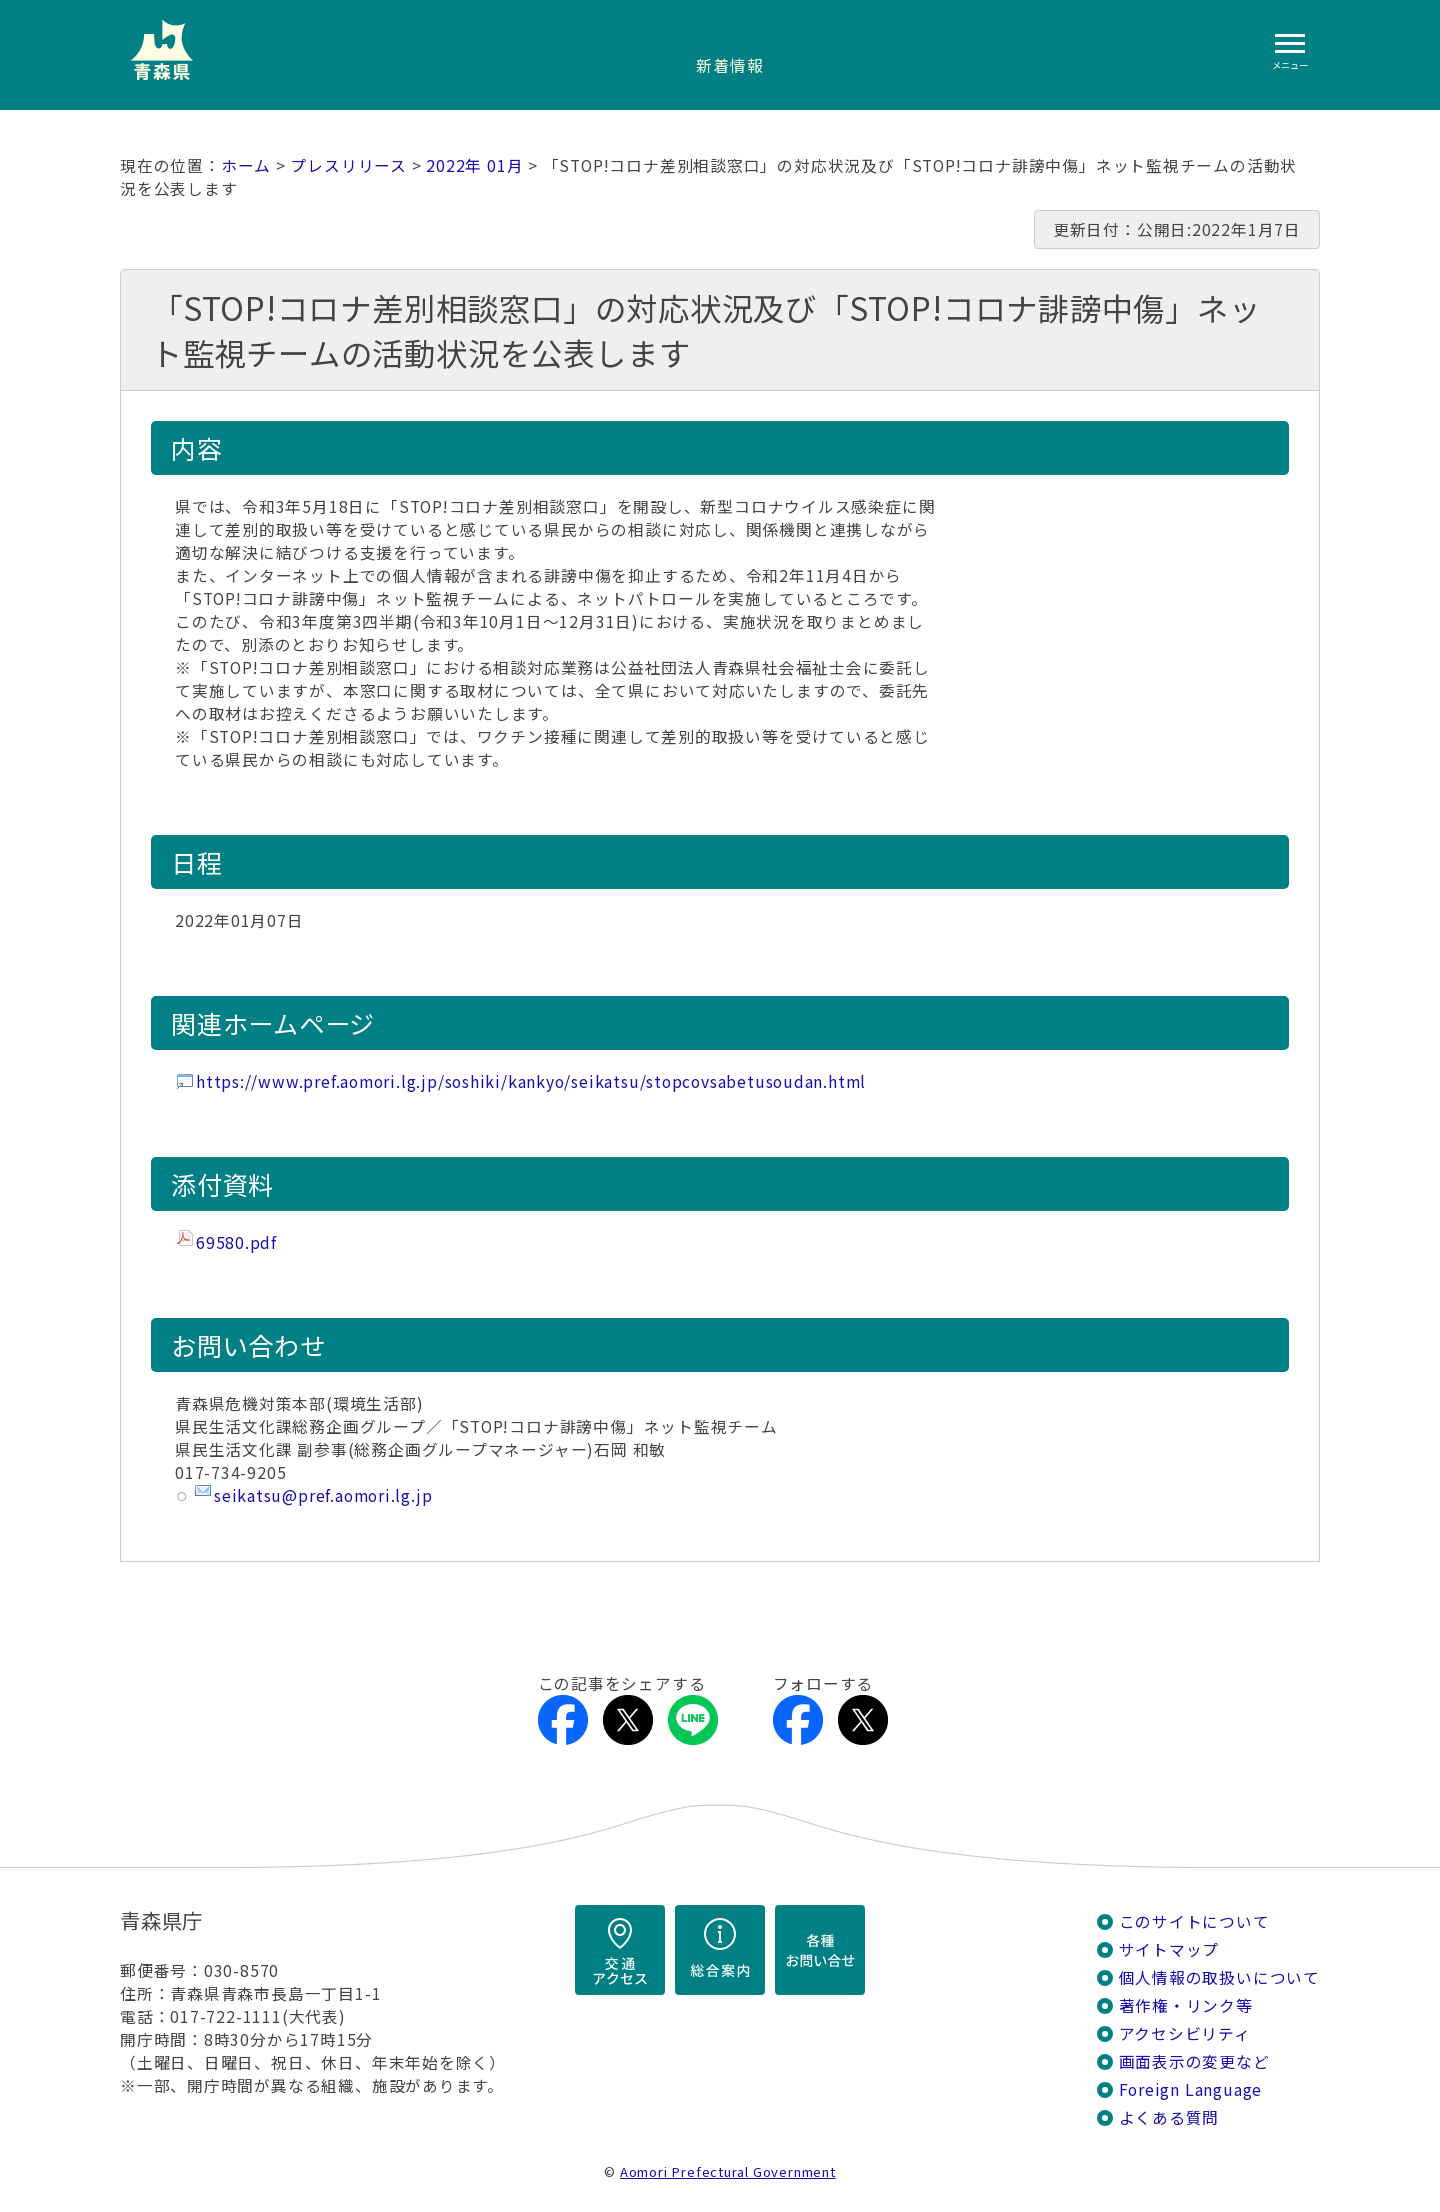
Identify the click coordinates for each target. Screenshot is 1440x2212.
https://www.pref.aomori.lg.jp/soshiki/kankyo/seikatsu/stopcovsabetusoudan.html (531, 1081)
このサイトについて (1194, 1921)
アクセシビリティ (1185, 2033)
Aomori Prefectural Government (728, 2171)
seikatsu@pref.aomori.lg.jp (323, 1495)
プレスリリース (348, 165)
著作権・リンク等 (1186, 2005)
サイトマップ (1169, 1949)
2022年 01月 (474, 165)
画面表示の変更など (1194, 2061)
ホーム (246, 165)
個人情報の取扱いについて (1219, 1977)
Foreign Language (1191, 2089)
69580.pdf (236, 1242)
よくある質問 (1169, 2117)
